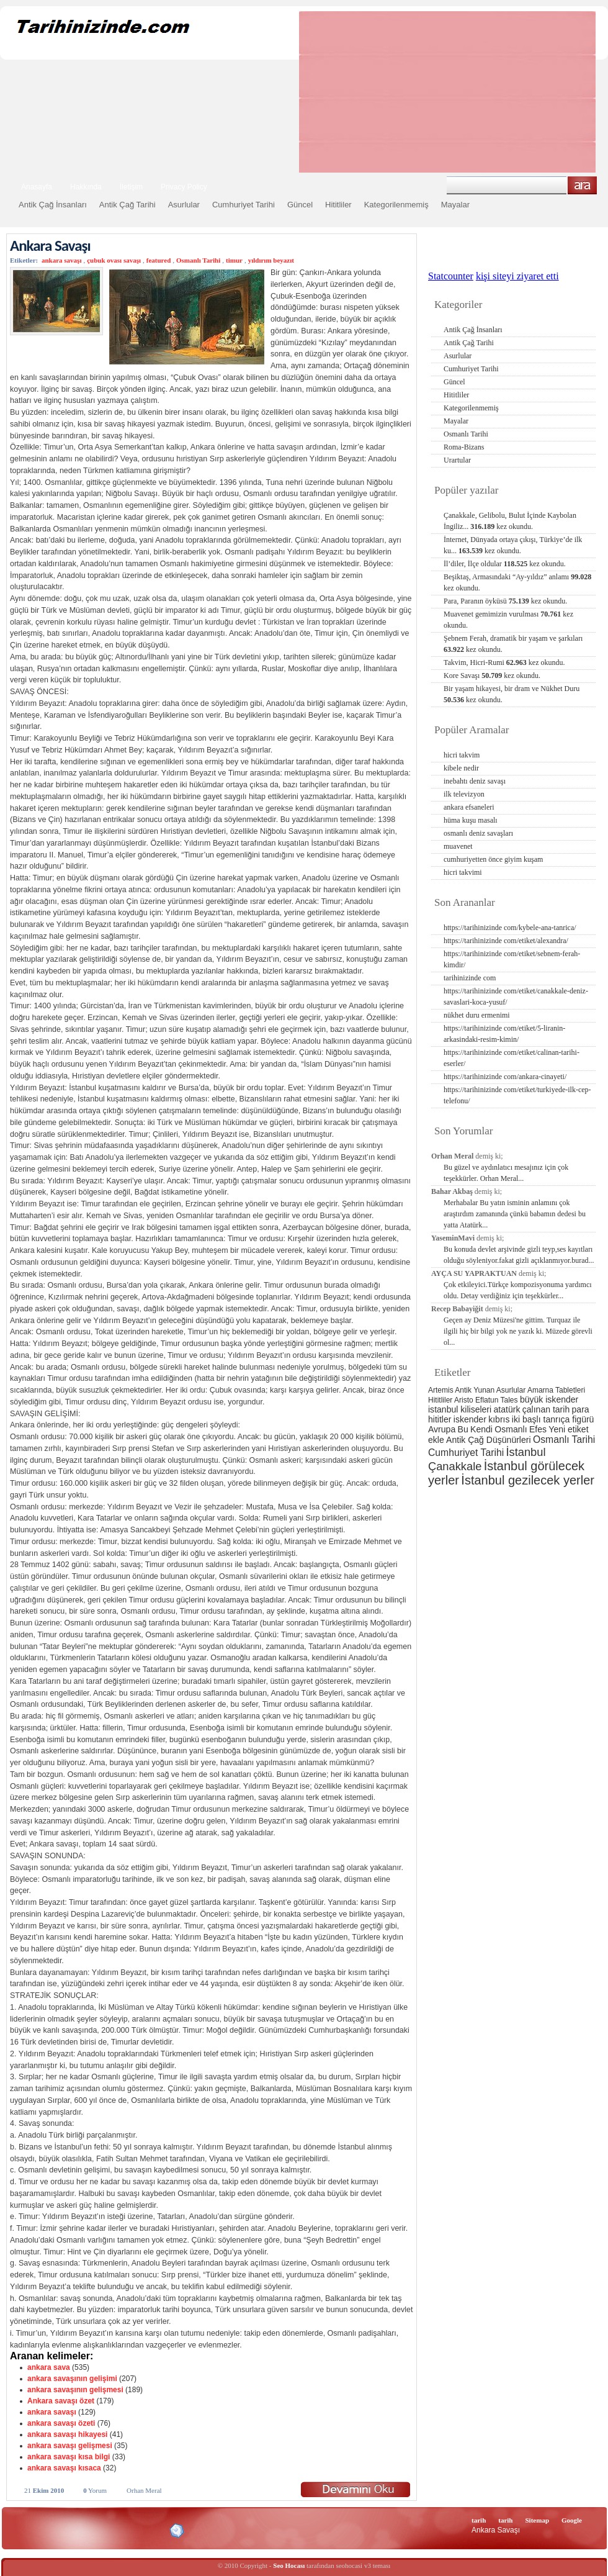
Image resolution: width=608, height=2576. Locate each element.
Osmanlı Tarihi (198, 260)
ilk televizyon (464, 794)
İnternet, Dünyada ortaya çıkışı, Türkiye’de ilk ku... (513, 545)
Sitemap (537, 2520)
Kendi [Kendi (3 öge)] (481, 1429)
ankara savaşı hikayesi (67, 2434)
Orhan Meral (144, 2490)
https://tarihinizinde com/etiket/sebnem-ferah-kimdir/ (512, 959)
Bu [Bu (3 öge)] (463, 1429)
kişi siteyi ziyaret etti (517, 276)
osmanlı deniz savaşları (478, 833)
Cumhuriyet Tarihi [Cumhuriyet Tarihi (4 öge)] (466, 1452)
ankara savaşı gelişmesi (69, 2445)
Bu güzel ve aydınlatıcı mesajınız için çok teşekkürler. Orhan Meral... (506, 1173)
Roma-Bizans (464, 447)
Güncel (300, 204)
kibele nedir (461, 768)
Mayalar (455, 204)
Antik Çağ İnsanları (53, 204)
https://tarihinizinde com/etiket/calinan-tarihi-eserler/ (511, 1058)
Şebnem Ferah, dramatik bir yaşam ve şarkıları (513, 644)
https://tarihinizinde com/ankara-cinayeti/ (505, 1076)
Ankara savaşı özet (60, 2401)
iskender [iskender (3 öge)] (470, 1419)
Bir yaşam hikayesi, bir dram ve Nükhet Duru (511, 694)
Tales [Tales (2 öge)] (509, 1400)
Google (571, 2520)
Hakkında (86, 187)
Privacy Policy (184, 187)
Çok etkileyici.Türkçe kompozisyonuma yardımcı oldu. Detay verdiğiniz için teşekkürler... (518, 1290)
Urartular (457, 460)
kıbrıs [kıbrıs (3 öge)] (498, 1419)
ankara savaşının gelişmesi (75, 2389)
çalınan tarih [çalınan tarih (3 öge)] (546, 1409)
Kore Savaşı (492, 675)
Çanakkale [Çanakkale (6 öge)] (454, 1466)
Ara (582, 185)
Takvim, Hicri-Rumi (504, 662)
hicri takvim (462, 755)
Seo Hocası (289, 2565)
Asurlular (184, 204)
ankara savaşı (62, 260)
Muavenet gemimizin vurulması (508, 620)
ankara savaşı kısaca (64, 2468)
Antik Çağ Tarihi (127, 204)
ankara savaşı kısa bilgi (68, 2456)
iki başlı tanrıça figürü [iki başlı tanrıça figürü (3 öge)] (553, 1419)
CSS (117, 2530)
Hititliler (338, 204)
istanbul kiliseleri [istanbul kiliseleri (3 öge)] (459, 1409)
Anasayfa (36, 187)
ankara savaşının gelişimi (72, 2378)
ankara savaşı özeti (61, 2423)
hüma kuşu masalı (471, 820)
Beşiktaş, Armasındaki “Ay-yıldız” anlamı (517, 582)
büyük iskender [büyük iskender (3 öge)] (549, 1399)
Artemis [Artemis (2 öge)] (441, 1390)
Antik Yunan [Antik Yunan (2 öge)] (474, 1390)
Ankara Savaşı (50, 245)
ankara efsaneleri (469, 807)
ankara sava (48, 2367)
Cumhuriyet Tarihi (243, 204)
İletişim (131, 187)
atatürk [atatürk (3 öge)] (507, 1409)
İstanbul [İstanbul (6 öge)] (525, 1451)
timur (234, 260)
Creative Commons (23, 2530)
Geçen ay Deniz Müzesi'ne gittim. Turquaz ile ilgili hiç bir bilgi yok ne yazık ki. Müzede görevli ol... (518, 1331)
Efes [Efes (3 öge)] (538, 1429)
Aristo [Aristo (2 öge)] (463, 1400)
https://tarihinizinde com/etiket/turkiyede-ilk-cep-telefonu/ (517, 1095)
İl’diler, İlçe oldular (505, 563)
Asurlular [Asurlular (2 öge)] (510, 1390)
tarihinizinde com (470, 978)
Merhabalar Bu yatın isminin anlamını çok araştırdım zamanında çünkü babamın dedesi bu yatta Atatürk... (515, 1213)
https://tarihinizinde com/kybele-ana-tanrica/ (510, 927)
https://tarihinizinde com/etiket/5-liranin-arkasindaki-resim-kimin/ (504, 1034)
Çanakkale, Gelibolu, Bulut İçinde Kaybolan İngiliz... (510, 521)
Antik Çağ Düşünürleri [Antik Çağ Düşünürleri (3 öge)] (488, 1440)
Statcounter (450, 276)
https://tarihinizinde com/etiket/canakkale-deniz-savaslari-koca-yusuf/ (516, 996)
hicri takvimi (463, 872)
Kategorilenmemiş (396, 204)
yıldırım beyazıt (271, 260)
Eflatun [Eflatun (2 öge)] (486, 1400)
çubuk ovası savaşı (114, 260)
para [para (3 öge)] (580, 1409)
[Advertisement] (389, 91)
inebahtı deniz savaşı (475, 781)
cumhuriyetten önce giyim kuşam (493, 859)
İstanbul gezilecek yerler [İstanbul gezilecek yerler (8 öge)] (527, 1480)
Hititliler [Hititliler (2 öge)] (440, 1400)
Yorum (95, 2490)
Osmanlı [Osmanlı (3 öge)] (510, 1429)
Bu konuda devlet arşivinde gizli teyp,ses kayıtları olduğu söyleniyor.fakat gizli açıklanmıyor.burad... (519, 1255)
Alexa (41, 2531)
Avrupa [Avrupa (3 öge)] (441, 1429)
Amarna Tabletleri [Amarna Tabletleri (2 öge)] (556, 1390)
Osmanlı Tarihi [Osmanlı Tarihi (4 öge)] (564, 1439)
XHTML (75, 2529)
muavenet (458, 846)
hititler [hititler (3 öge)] (439, 1419)
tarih (479, 2520)
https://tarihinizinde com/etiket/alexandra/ (506, 940)
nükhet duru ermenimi (477, 1015)
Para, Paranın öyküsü (505, 601)
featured (158, 260)
